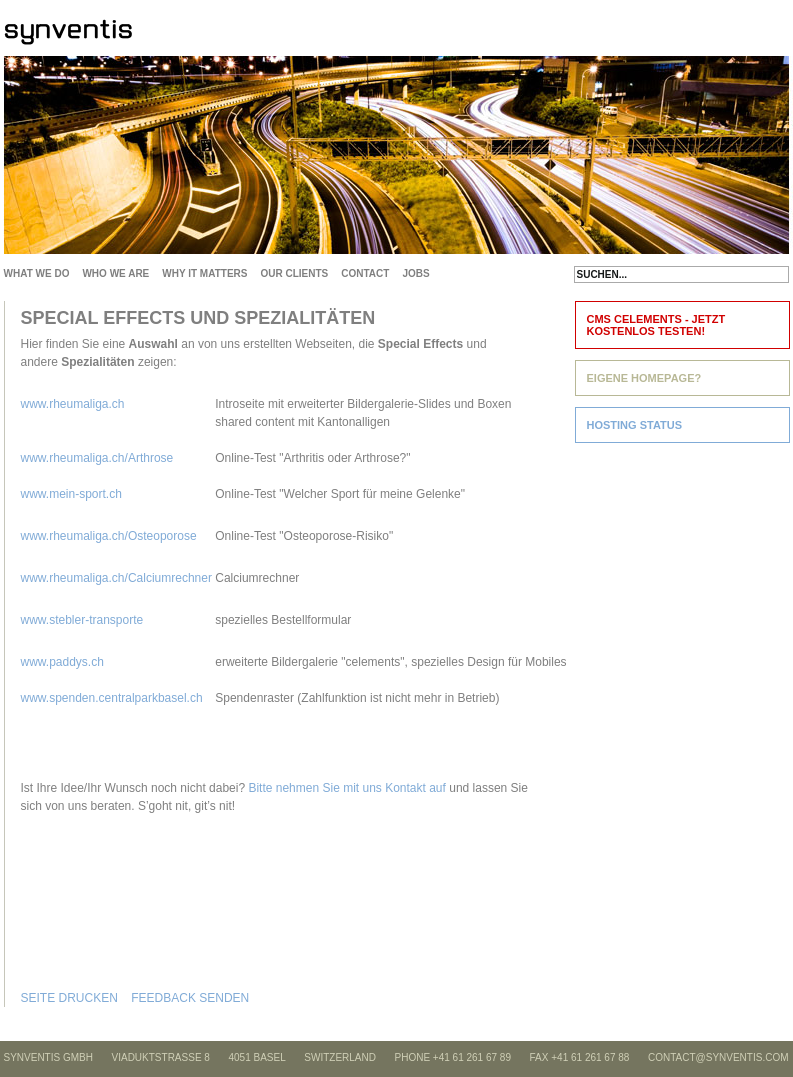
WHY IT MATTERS (204, 273)
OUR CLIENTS (294, 273)
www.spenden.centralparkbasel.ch (113, 698)
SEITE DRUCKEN (69, 998)
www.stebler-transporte (82, 620)
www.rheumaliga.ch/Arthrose (97, 458)
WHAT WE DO (37, 273)
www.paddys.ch (62, 662)
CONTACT (365, 273)
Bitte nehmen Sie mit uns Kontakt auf (346, 788)
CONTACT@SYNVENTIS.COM (718, 1057)
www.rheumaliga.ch (73, 404)
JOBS (415, 273)
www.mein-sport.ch (71, 494)
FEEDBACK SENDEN (190, 998)
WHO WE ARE (115, 273)
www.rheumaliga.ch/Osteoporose (109, 536)
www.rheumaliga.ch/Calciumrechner (116, 578)
